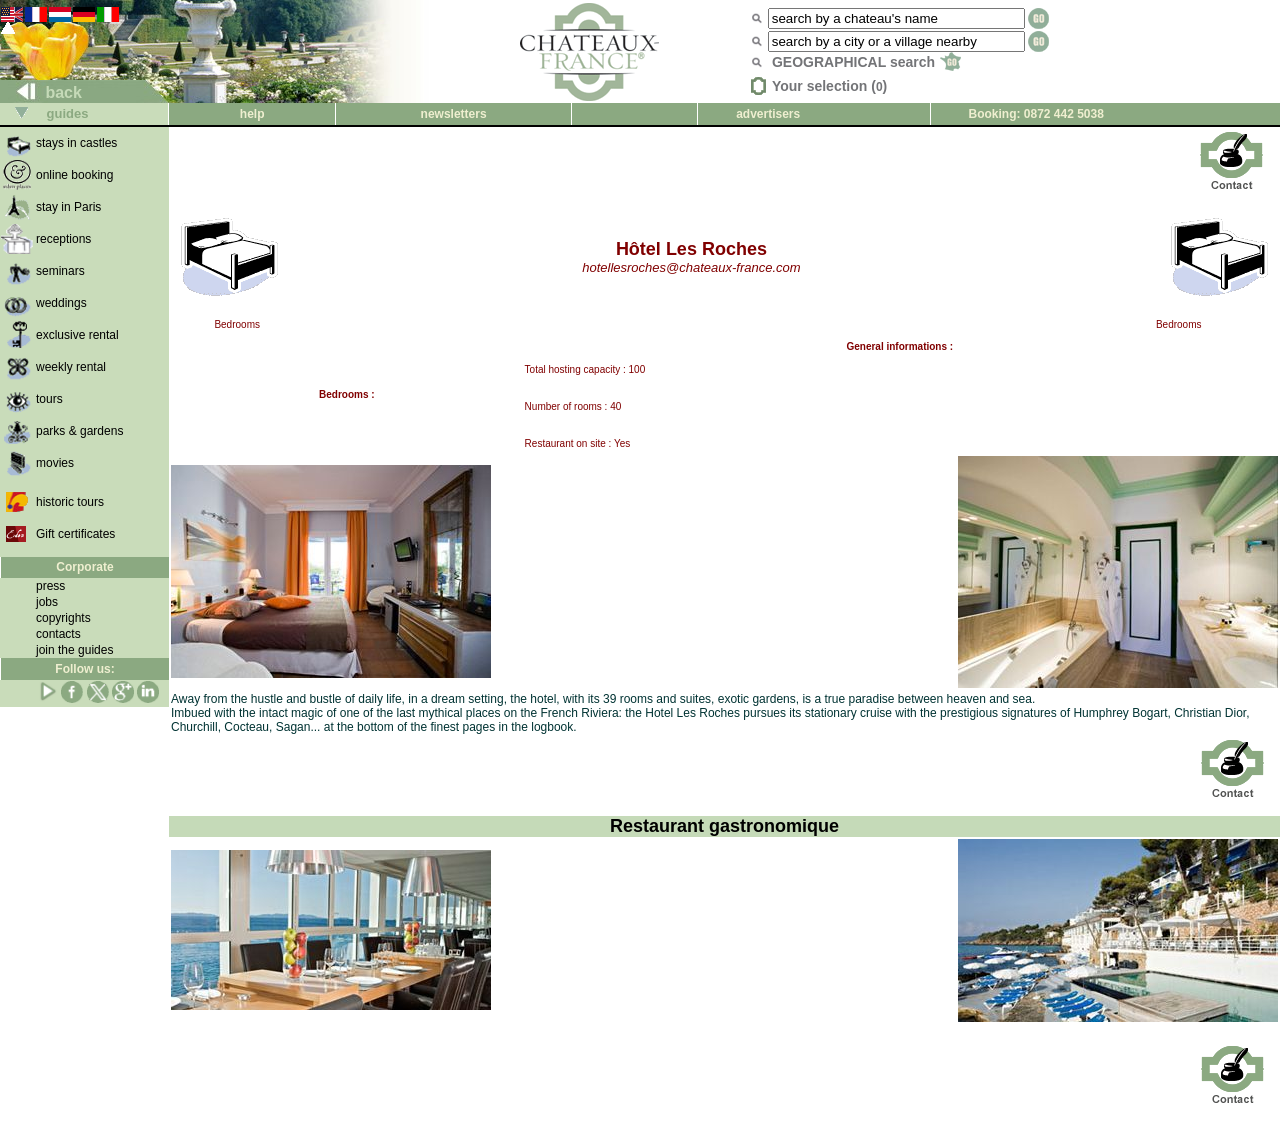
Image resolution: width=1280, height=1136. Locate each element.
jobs (47, 602)
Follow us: (84, 669)
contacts (58, 634)
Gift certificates (75, 534)
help (252, 114)
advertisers (768, 114)
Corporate (84, 567)
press (50, 586)
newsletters (454, 114)
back (41, 92)
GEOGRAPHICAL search (866, 62)
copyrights (63, 618)
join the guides (74, 650)
